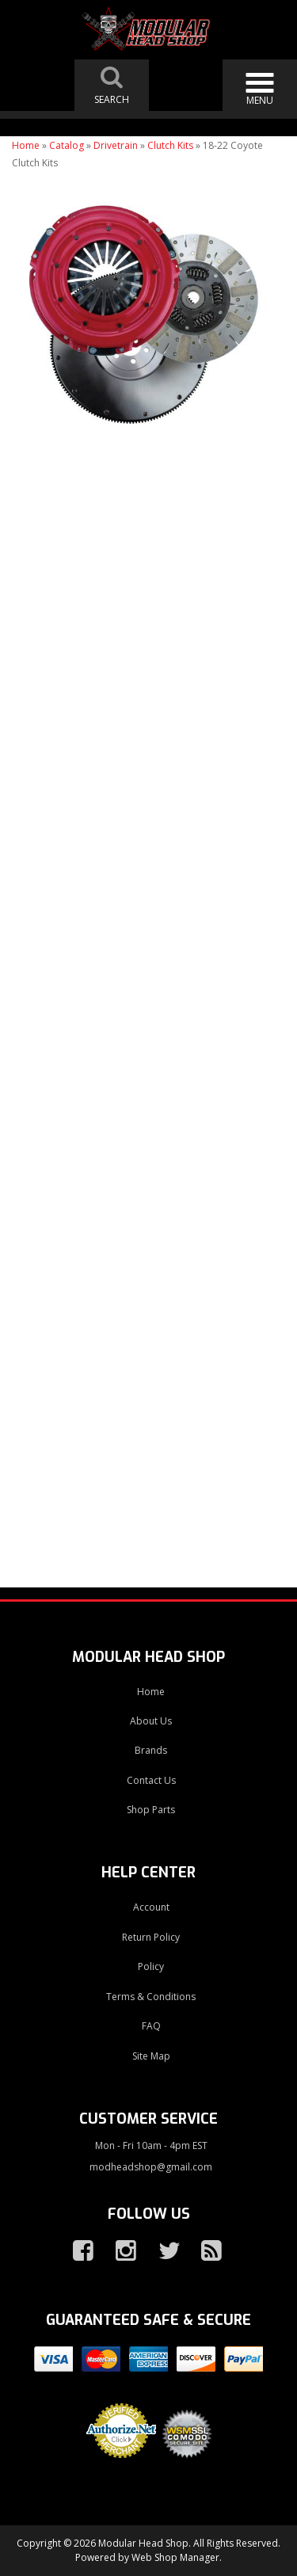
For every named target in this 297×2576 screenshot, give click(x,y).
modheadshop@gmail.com (150, 2167)
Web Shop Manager (175, 2557)
